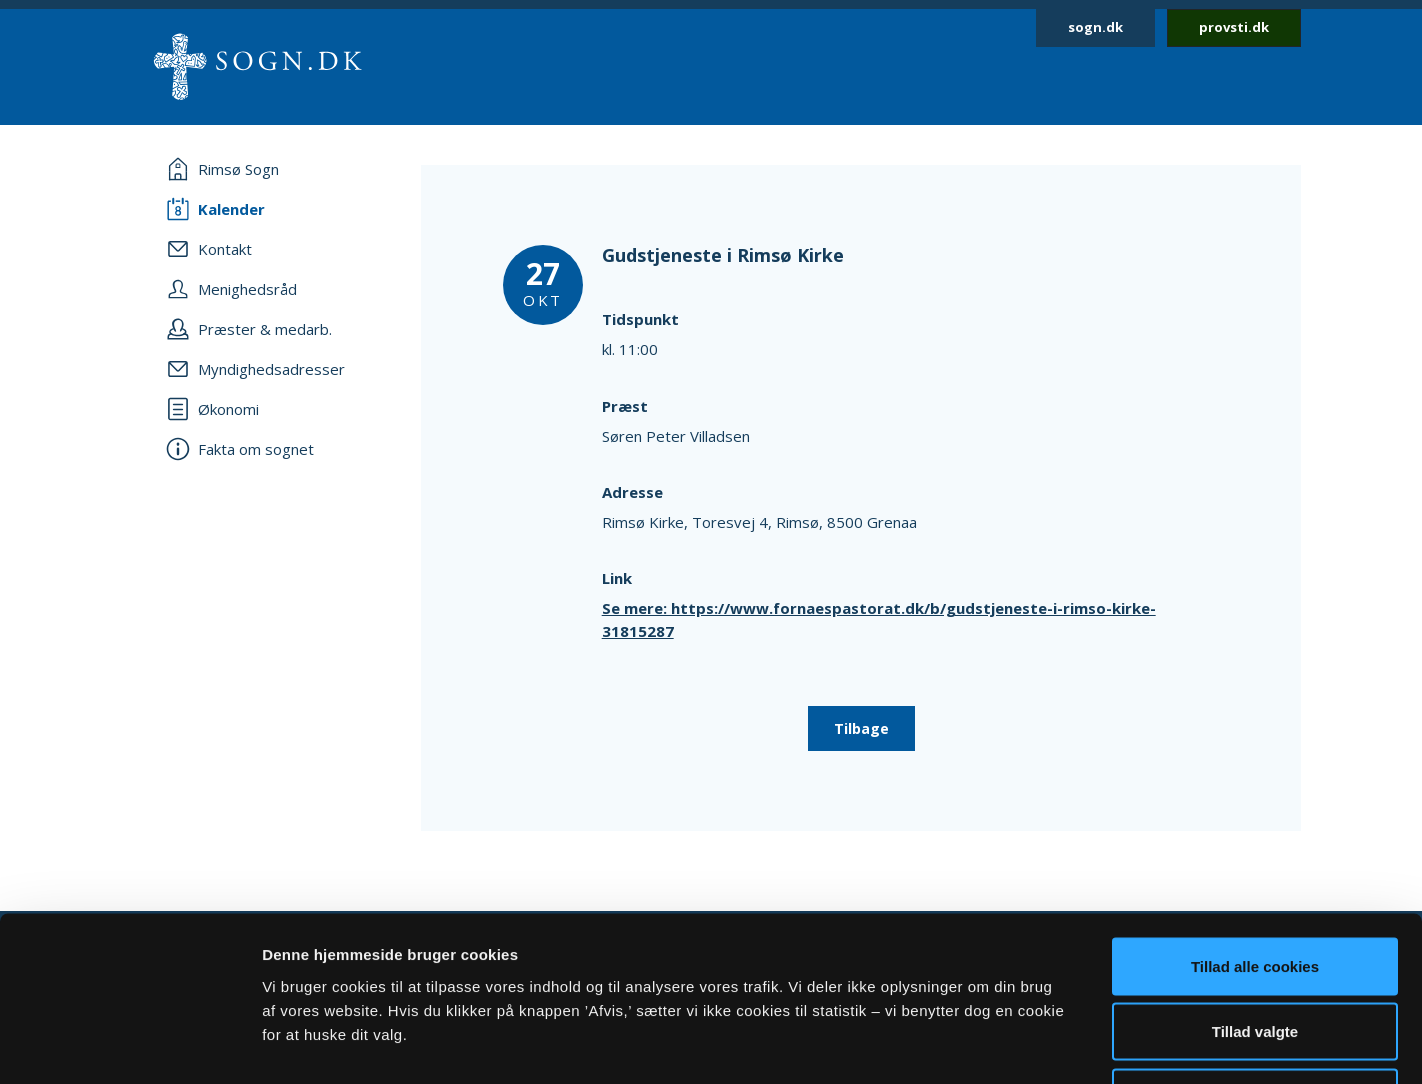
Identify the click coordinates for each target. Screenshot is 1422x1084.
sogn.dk (1095, 27)
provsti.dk (1234, 27)
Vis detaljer (1039, 1044)
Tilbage (861, 728)
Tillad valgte (1255, 887)
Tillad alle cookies (1255, 821)
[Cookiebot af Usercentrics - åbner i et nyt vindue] (129, 1045)
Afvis (1255, 952)
